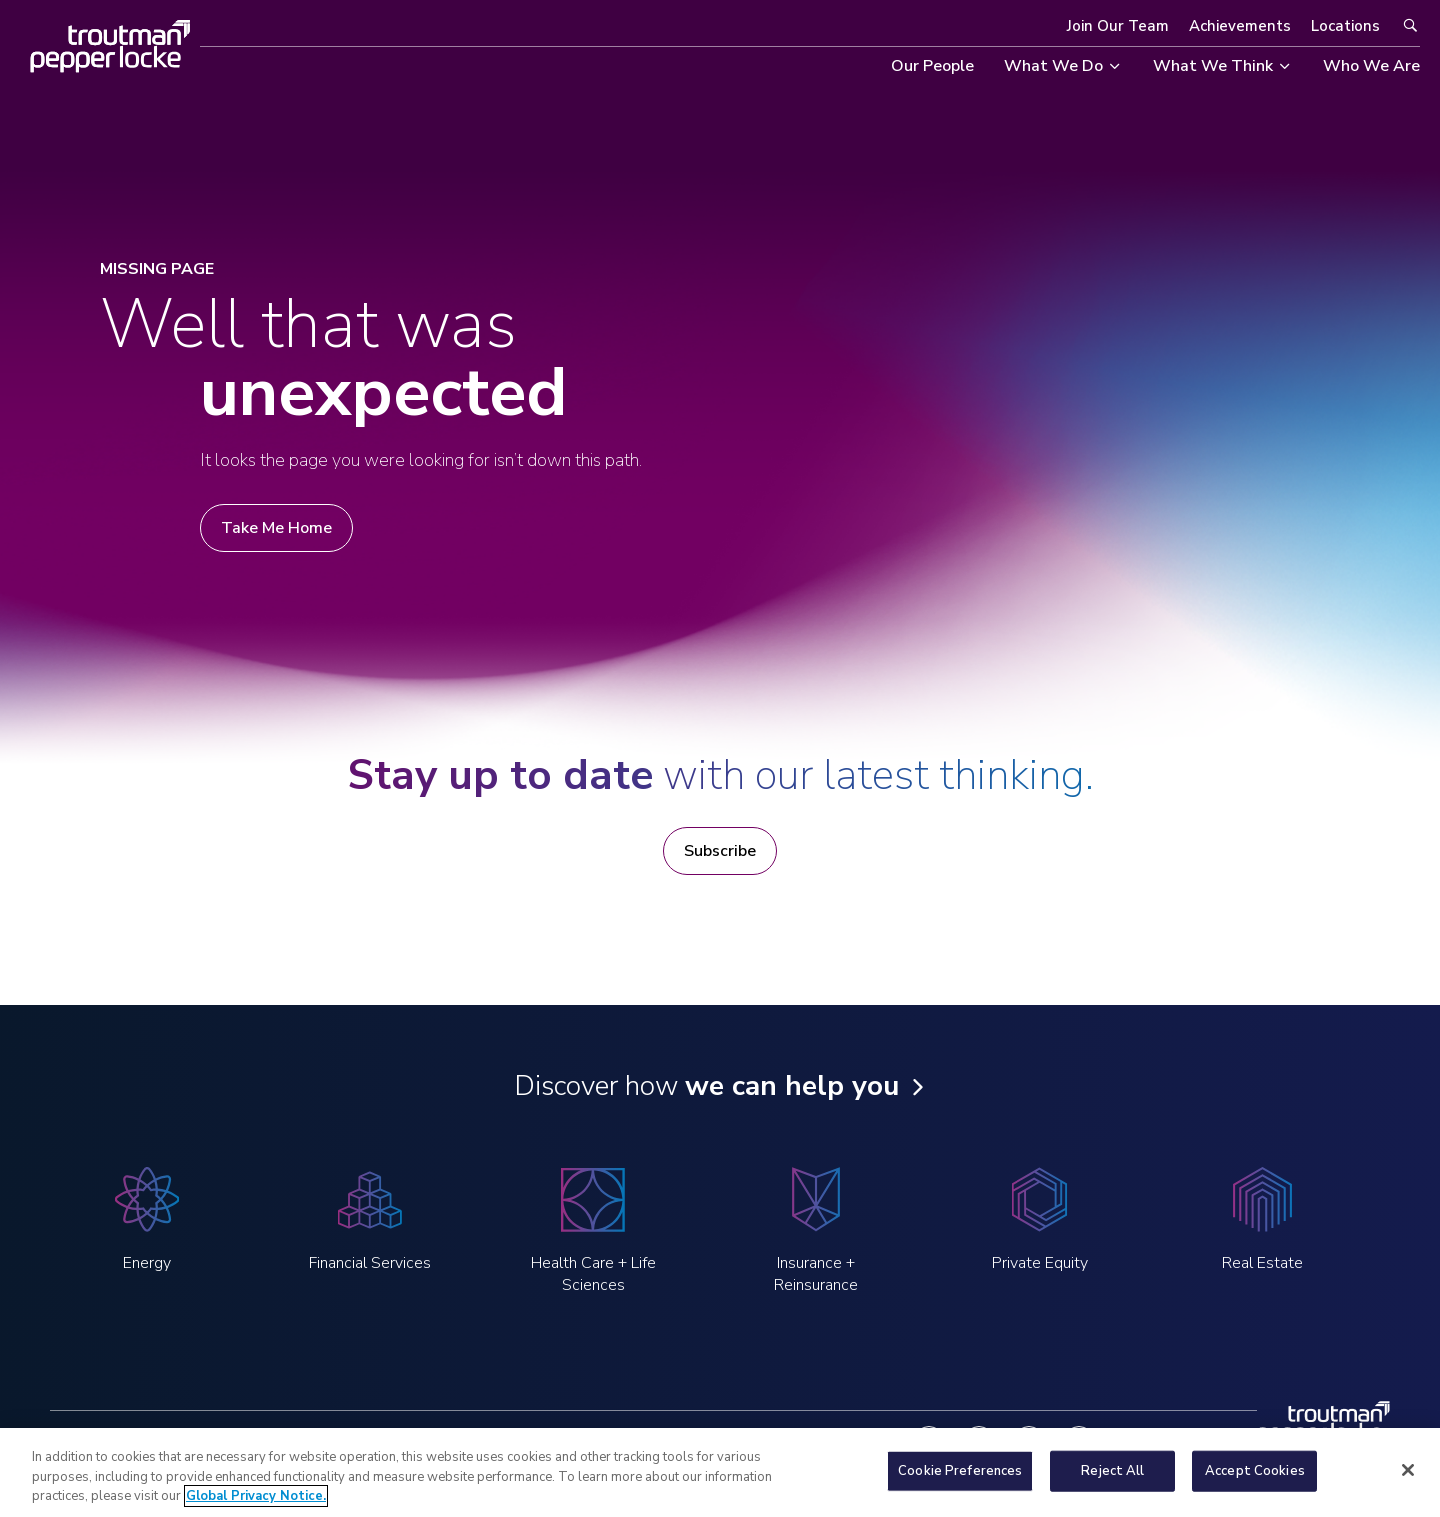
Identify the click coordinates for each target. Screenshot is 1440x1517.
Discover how (706, 1086)
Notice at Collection (621, 1441)
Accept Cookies (1255, 1485)
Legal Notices (321, 1441)
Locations (1345, 26)
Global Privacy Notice (461, 1441)
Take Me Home (276, 528)
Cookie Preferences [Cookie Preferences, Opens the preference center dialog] (960, 1485)
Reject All (1112, 1485)
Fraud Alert (748, 1441)
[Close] (1408, 1484)
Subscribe (720, 851)
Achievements (1240, 26)
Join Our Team (1118, 26)
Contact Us (849, 1441)
